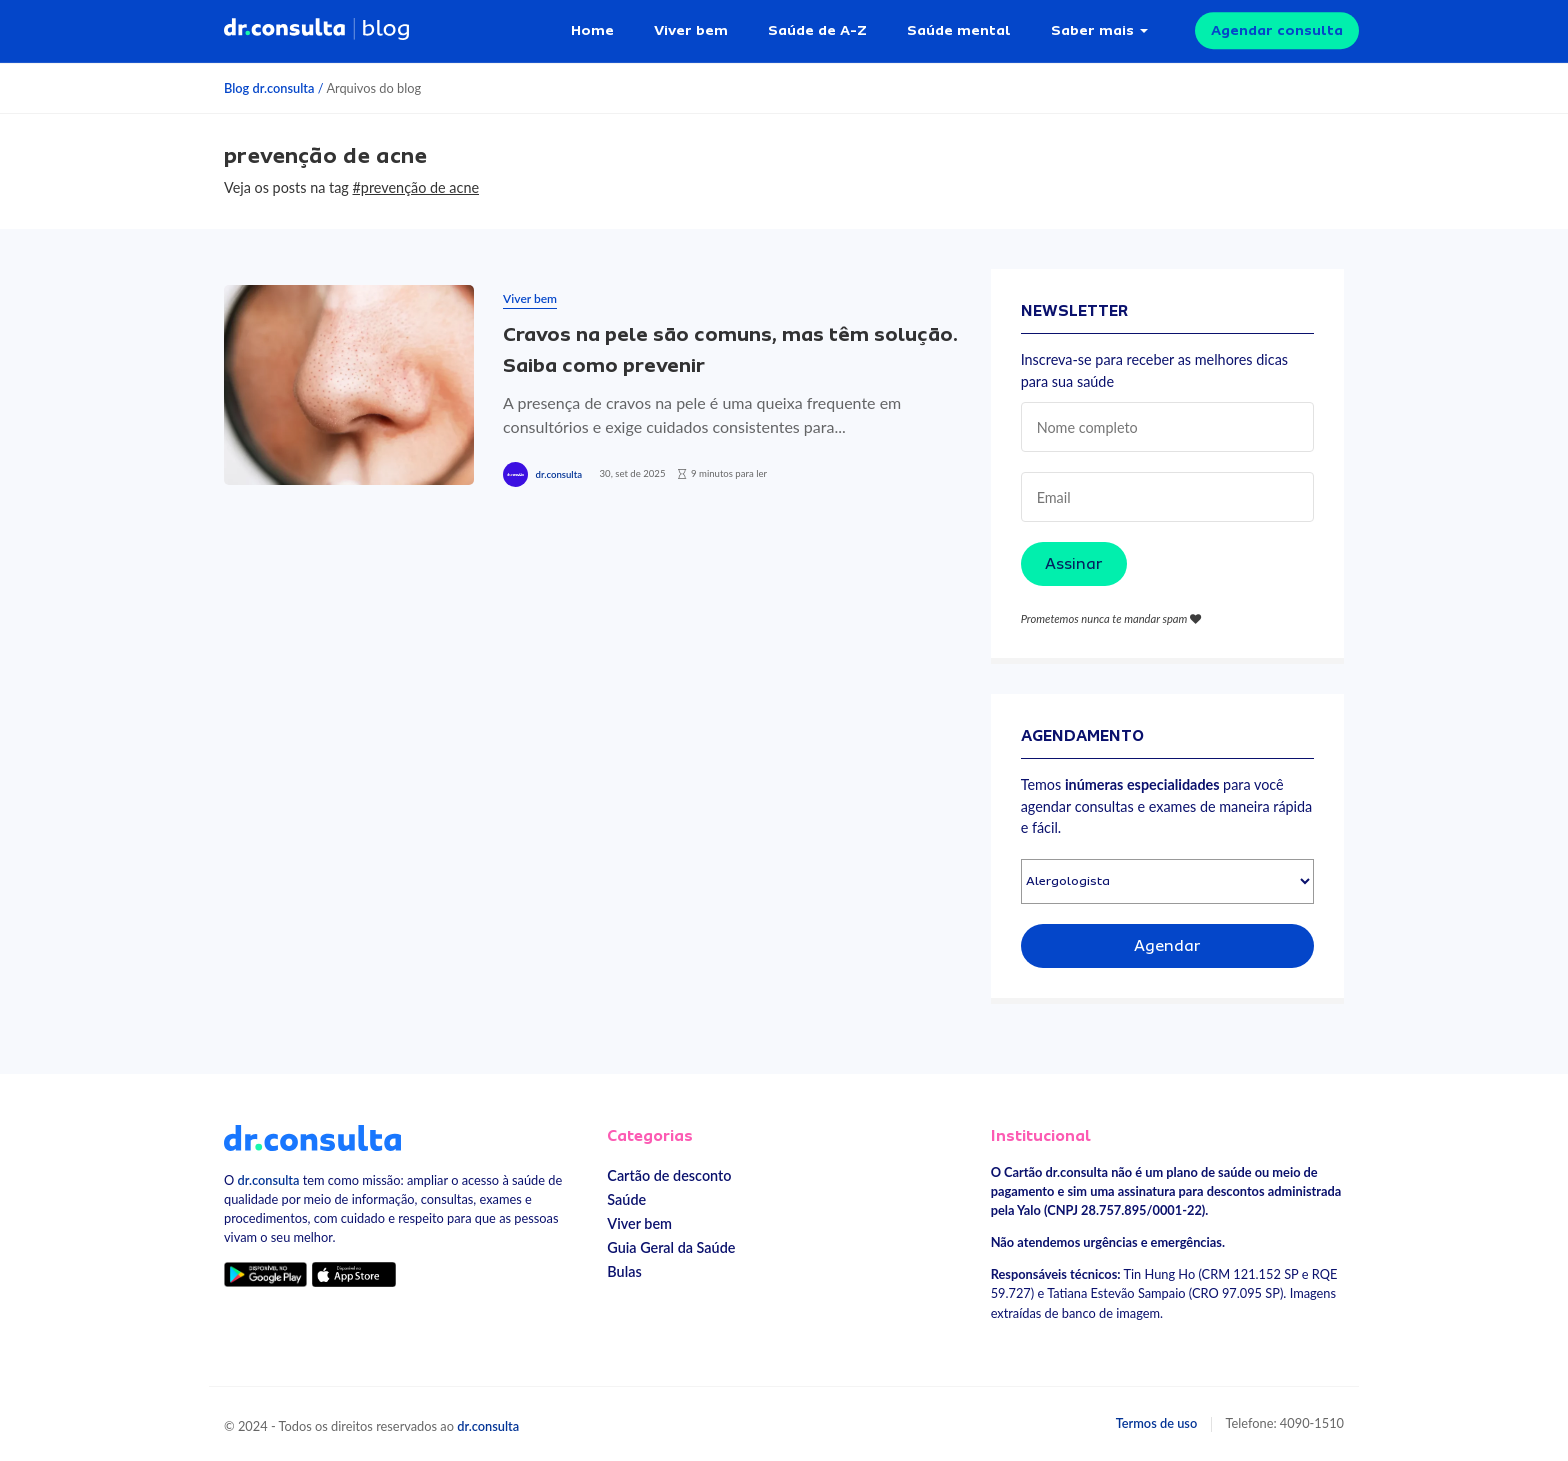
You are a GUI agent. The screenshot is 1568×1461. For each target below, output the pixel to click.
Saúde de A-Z (817, 30)
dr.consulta (559, 474)
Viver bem (691, 30)
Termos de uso (1157, 1423)
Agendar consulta (1277, 30)
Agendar (1167, 946)
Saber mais (1092, 30)
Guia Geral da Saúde (671, 1247)
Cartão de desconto (669, 1175)
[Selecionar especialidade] (1167, 881)
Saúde (626, 1199)
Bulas (624, 1271)
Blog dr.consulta (269, 88)
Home (592, 30)
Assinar (1074, 564)
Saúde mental (959, 30)
